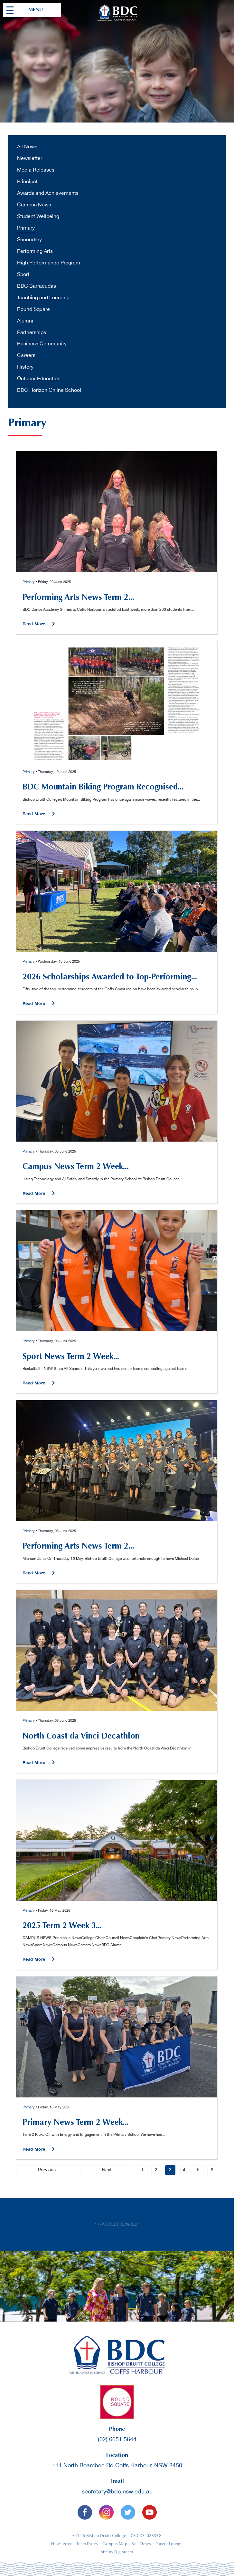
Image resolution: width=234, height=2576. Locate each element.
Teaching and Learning (43, 298)
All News (27, 147)
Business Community (42, 344)
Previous (47, 2170)
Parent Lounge (169, 2543)
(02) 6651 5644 (117, 2439)
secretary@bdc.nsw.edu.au (117, 2491)
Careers (26, 356)
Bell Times (141, 2543)
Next (106, 2170)
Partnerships (31, 333)
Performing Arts (35, 251)
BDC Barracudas (36, 286)
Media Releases (35, 170)
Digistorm (123, 2551)
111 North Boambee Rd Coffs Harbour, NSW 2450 (117, 2465)
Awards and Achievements (48, 193)
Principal (27, 182)
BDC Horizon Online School (49, 390)
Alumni (25, 321)
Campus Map (114, 2543)
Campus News (34, 205)
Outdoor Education (39, 379)
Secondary (29, 240)
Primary (26, 228)
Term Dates (87, 2543)
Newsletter (29, 158)
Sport (23, 275)
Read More (35, 624)
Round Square (33, 309)
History (25, 367)
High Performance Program (48, 263)
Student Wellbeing (38, 217)
